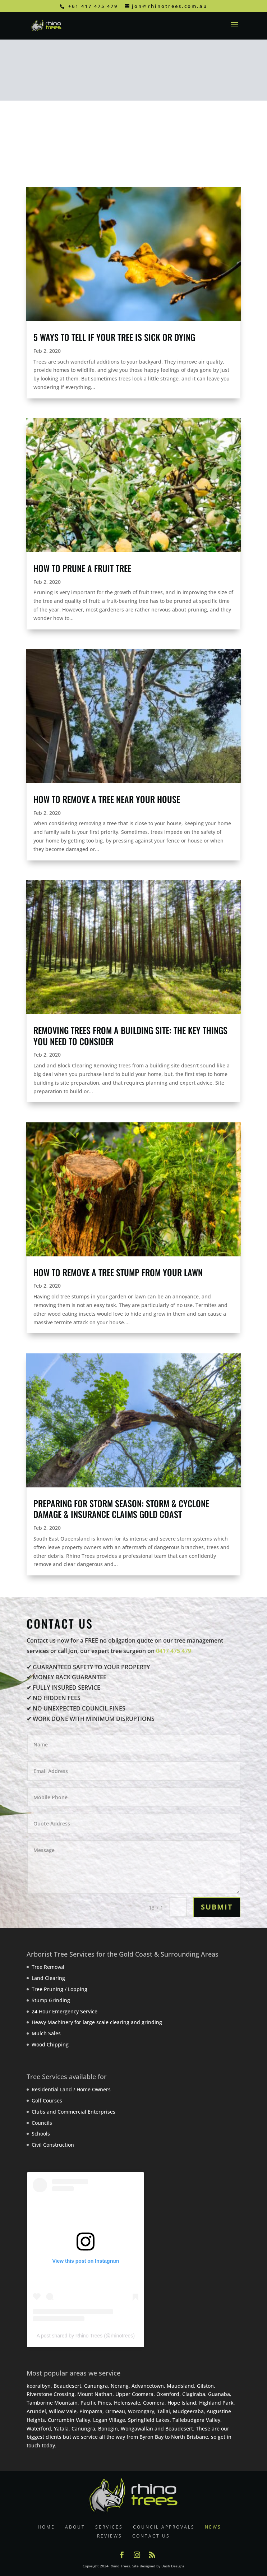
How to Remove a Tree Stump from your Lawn (118, 1272)
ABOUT (75, 2527)
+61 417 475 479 (93, 6)
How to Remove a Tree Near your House (106, 799)
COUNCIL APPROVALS (164, 2527)
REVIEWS (109, 2536)
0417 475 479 (173, 1651)
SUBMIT (217, 1907)
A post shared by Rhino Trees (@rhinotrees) (86, 2336)
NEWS (213, 2527)
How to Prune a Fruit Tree (82, 568)
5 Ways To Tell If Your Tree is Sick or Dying (114, 337)
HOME (46, 2527)
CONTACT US (151, 2536)
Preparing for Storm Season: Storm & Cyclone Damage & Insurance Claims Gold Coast (121, 1509)
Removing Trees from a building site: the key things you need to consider (130, 1036)
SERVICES (109, 2527)
